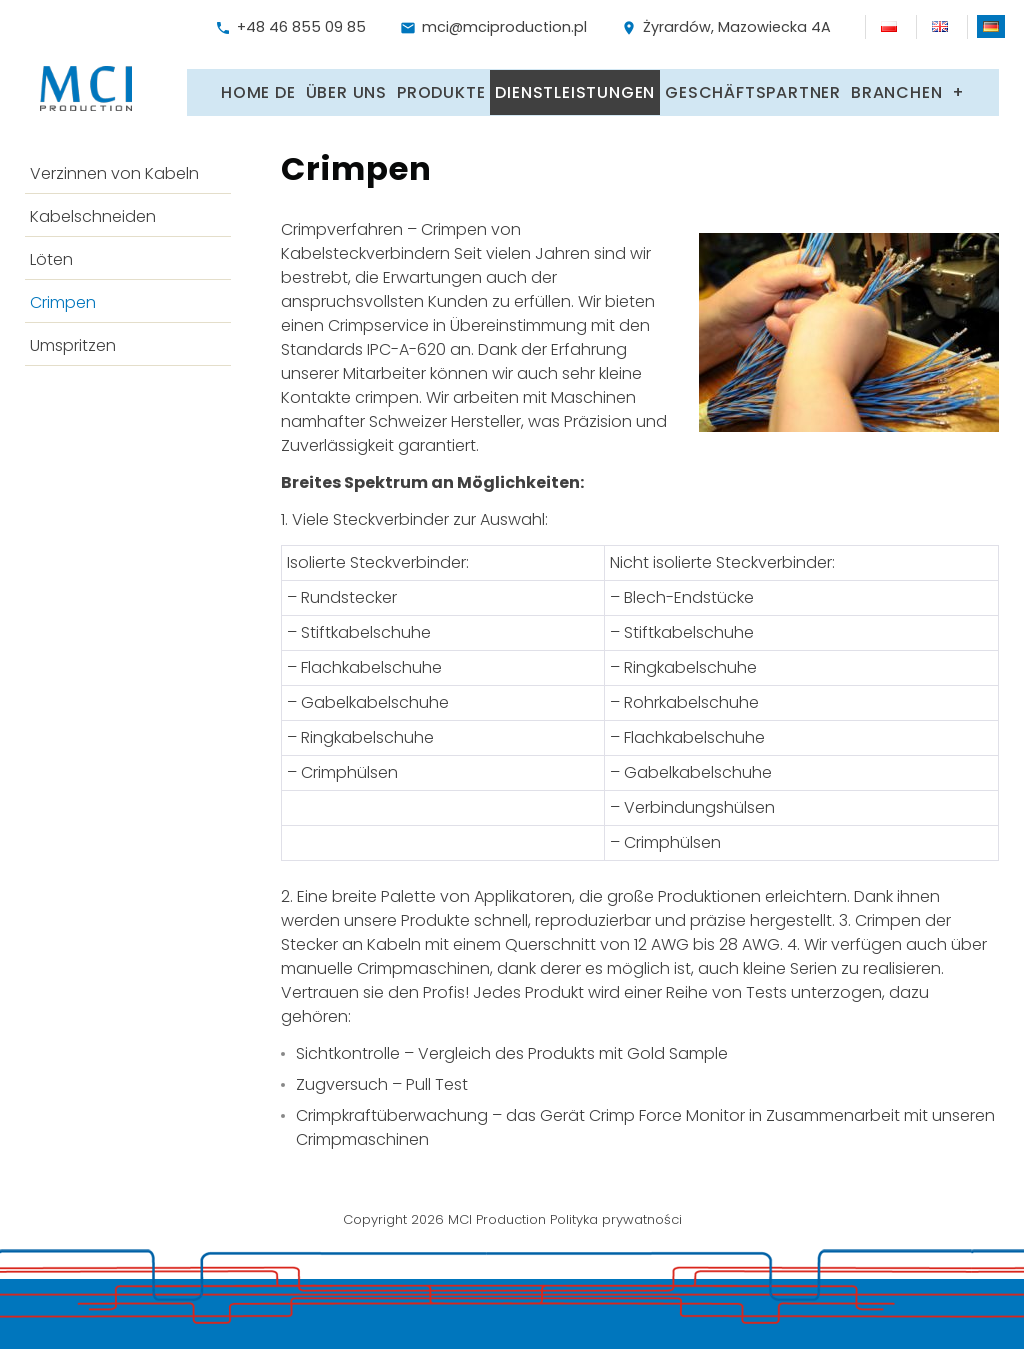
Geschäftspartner (753, 88)
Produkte (441, 88)
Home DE (258, 88)
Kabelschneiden (93, 211)
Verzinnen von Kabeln (114, 168)
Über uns (346, 88)
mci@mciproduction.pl (493, 27)
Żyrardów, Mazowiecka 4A (726, 27)
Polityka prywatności (616, 1213)
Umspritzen (73, 340)
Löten (51, 254)
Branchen (896, 88)
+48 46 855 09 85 (290, 27)
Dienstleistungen (575, 88)
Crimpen (63, 297)
